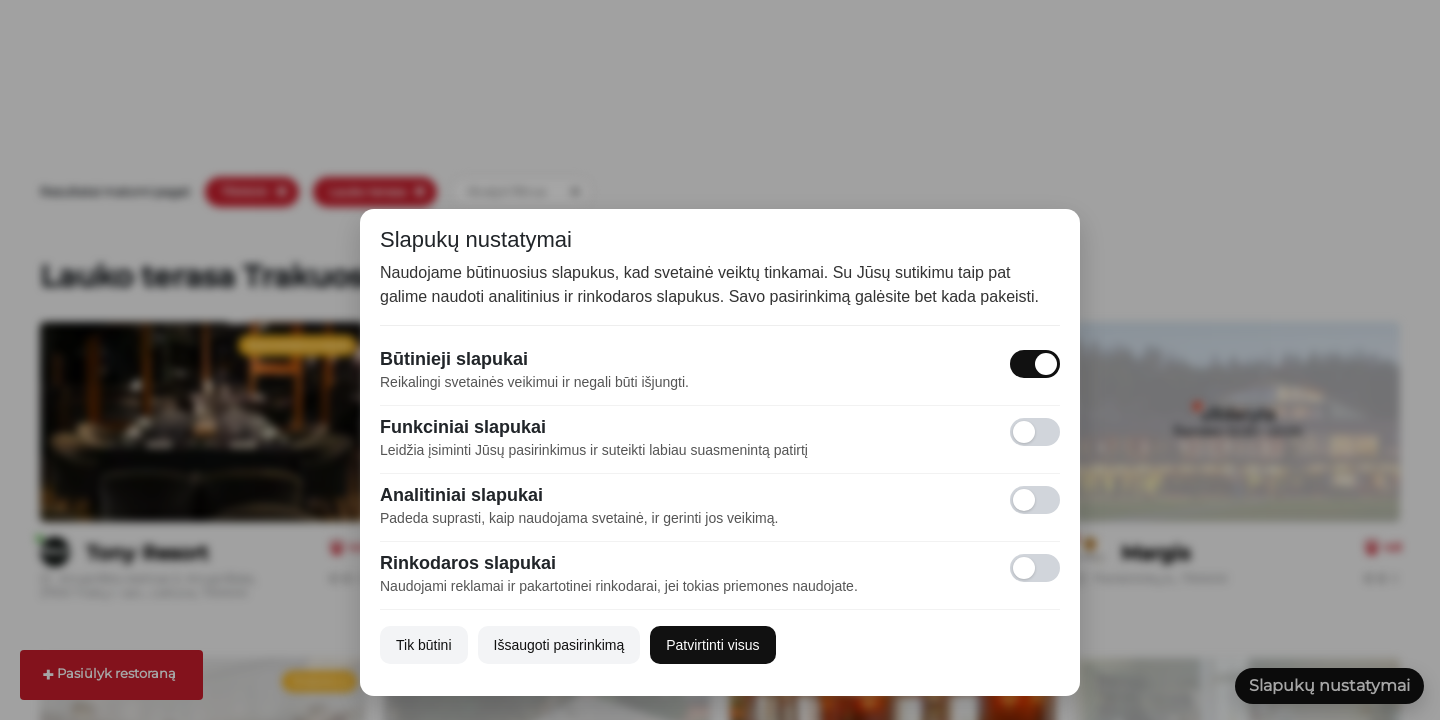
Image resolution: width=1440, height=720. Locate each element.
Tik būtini (424, 645)
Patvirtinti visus (712, 645)
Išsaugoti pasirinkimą (559, 645)
